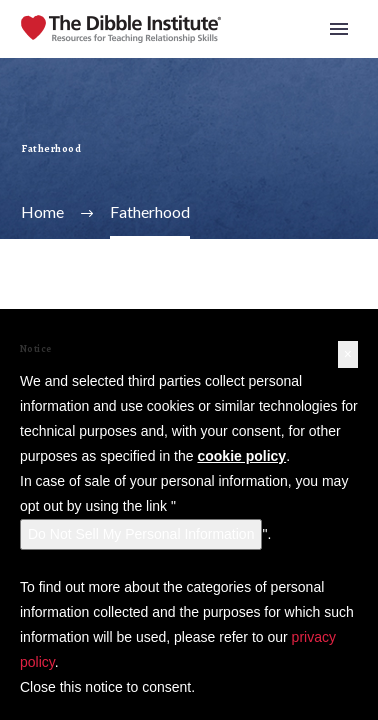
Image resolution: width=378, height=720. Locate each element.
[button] (348, 354)
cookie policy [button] (241, 456)
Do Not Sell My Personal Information (141, 534)
